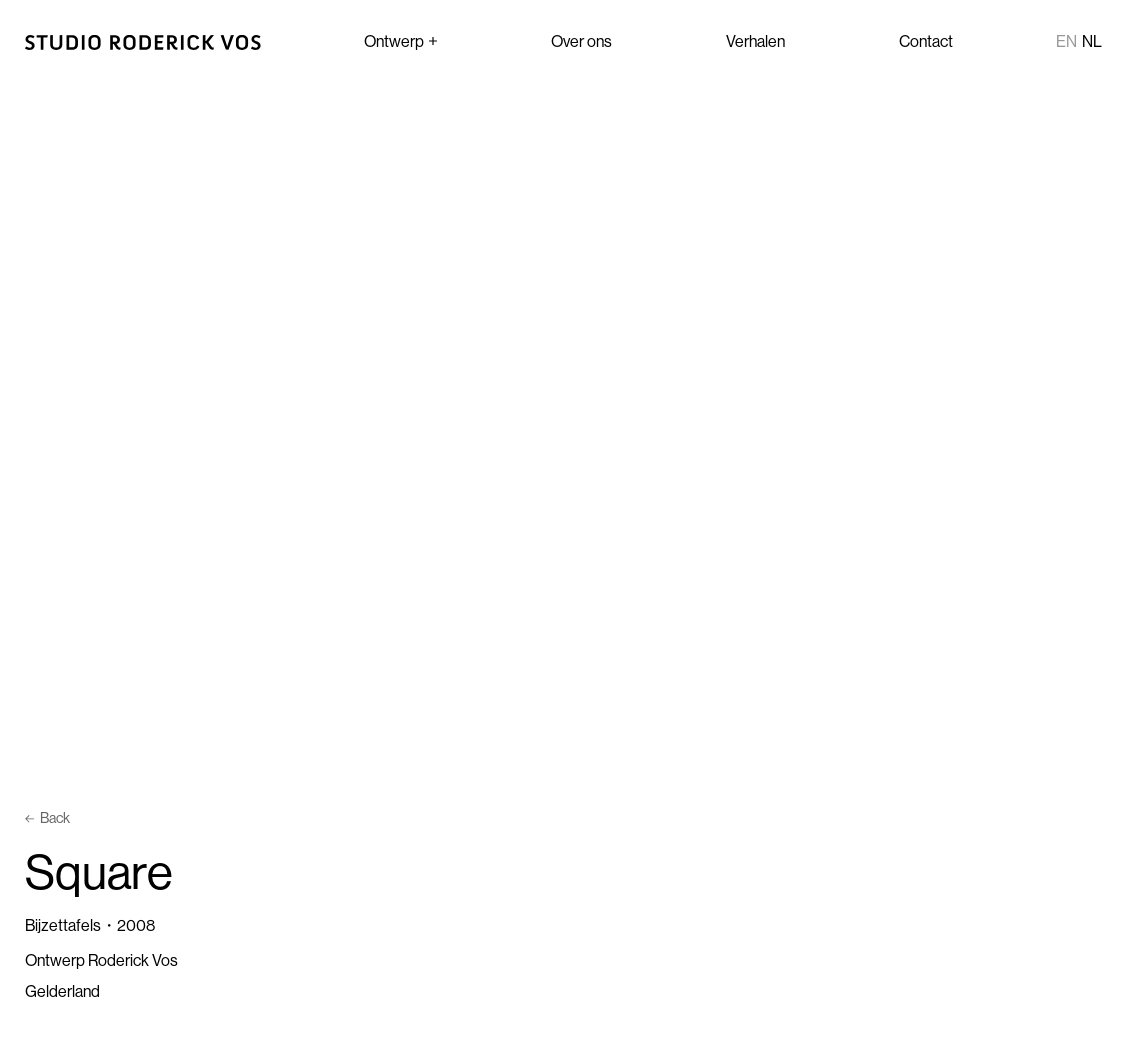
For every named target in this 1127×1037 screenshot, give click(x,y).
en (1066, 41)
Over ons (581, 41)
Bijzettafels (63, 925)
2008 (136, 925)
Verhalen (755, 41)
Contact (926, 41)
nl (1092, 41)
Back (47, 818)
